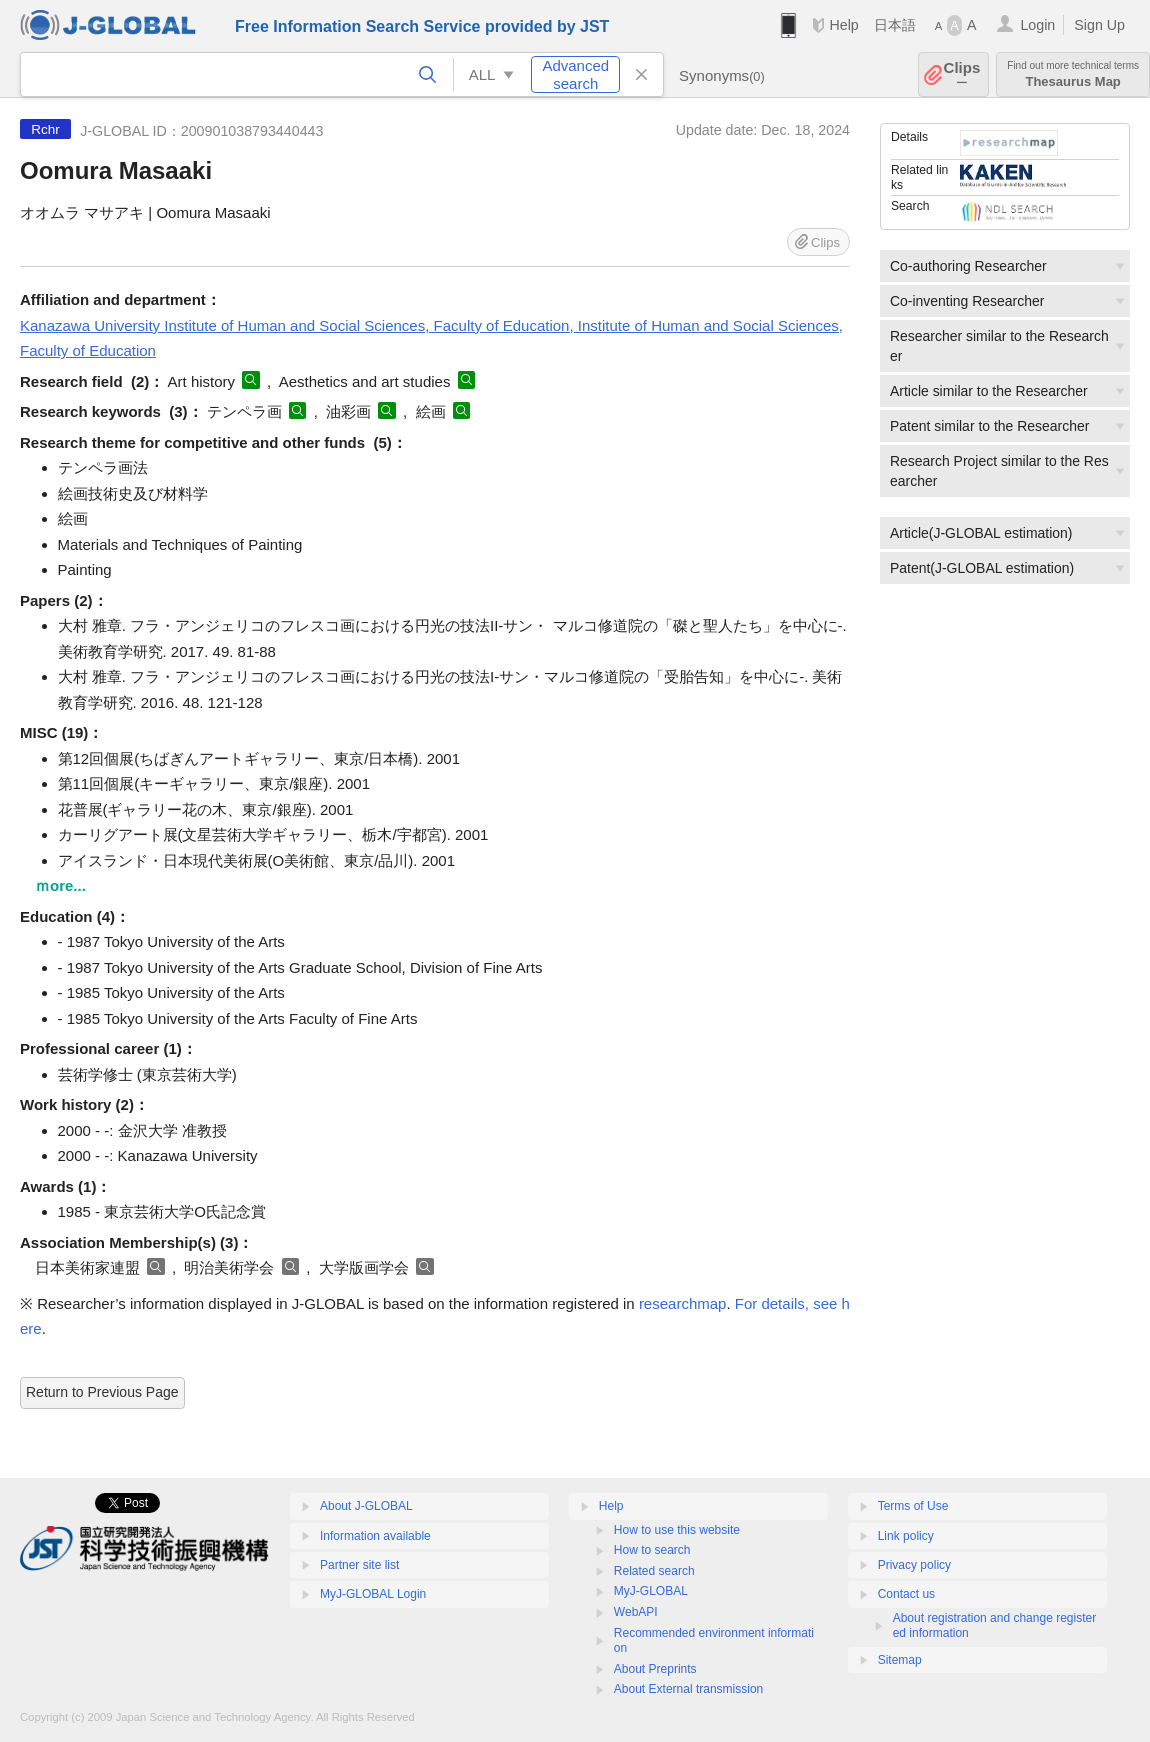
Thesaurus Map (1073, 74)
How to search (652, 1550)
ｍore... (60, 885)
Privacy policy (914, 1565)
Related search (654, 1571)
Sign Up (1099, 25)
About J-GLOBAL (366, 1506)
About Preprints (655, 1669)
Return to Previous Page (102, 1392)
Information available (375, 1536)
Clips (962, 74)
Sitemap (900, 1660)
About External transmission (688, 1689)
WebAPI (636, 1612)
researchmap (683, 1303)
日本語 (895, 25)
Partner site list (359, 1565)
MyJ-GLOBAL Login (373, 1594)
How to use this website (677, 1530)
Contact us (906, 1594)
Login (1037, 25)
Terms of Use (913, 1506)
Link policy (906, 1536)
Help (843, 25)
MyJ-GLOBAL (651, 1591)
